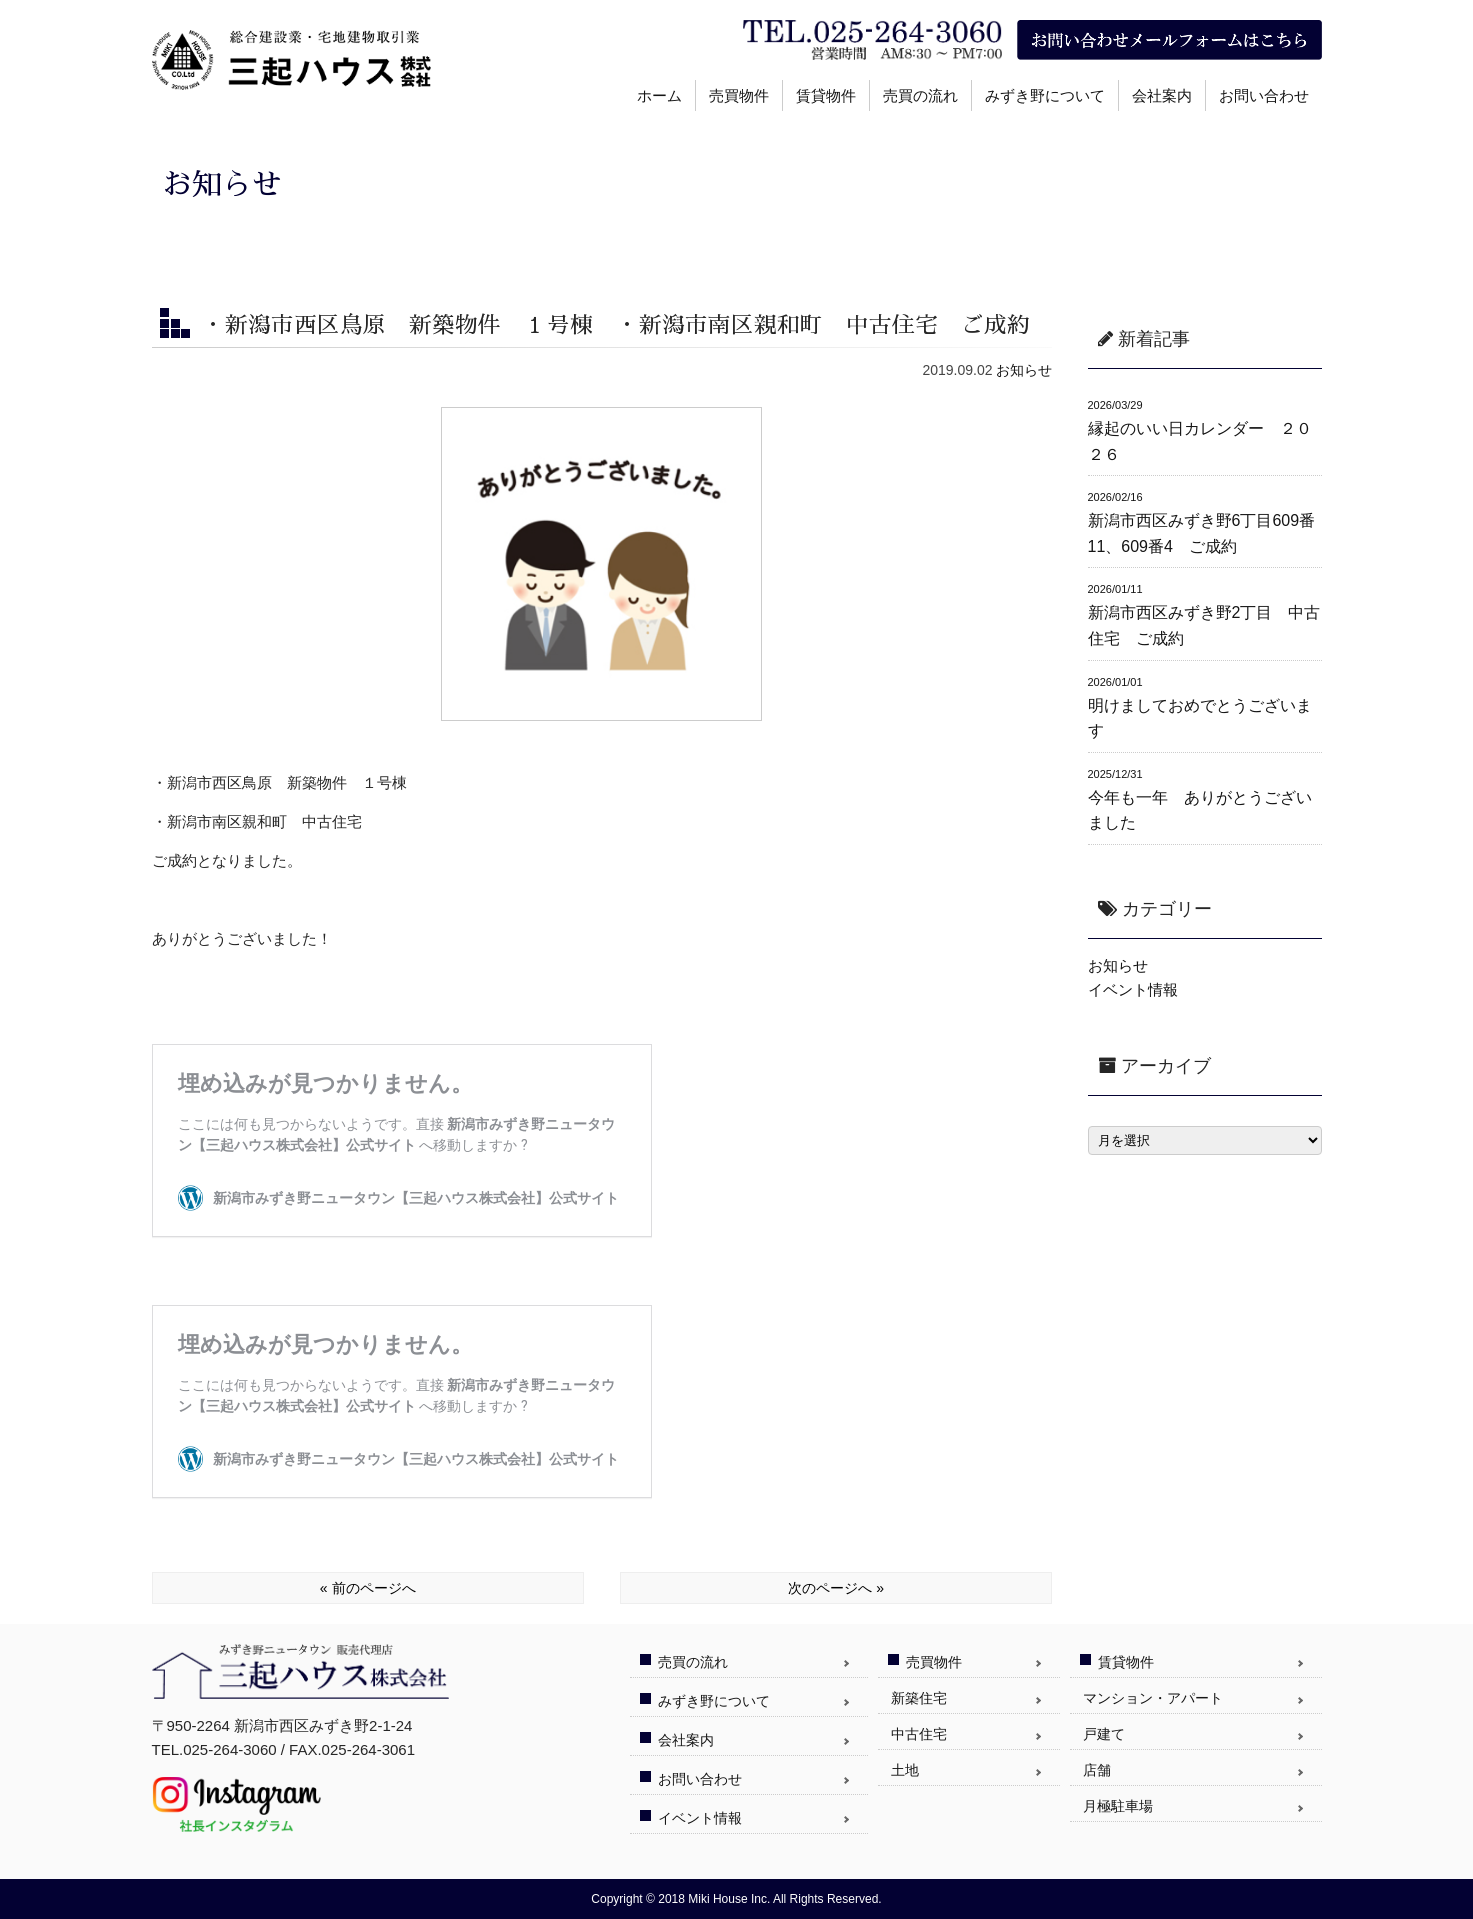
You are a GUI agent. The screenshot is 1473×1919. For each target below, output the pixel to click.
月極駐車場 (1118, 1806)
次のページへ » (836, 1588)
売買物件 (739, 95)
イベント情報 (1133, 989)
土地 (905, 1770)
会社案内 (1162, 95)
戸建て (1104, 1734)
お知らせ (1024, 370)
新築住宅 (919, 1698)
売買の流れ (920, 95)
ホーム (659, 95)
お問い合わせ (1264, 95)
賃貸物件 (826, 95)
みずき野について (1045, 95)
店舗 (1097, 1770)
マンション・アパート (1153, 1698)
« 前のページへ (368, 1588)
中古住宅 (919, 1734)
